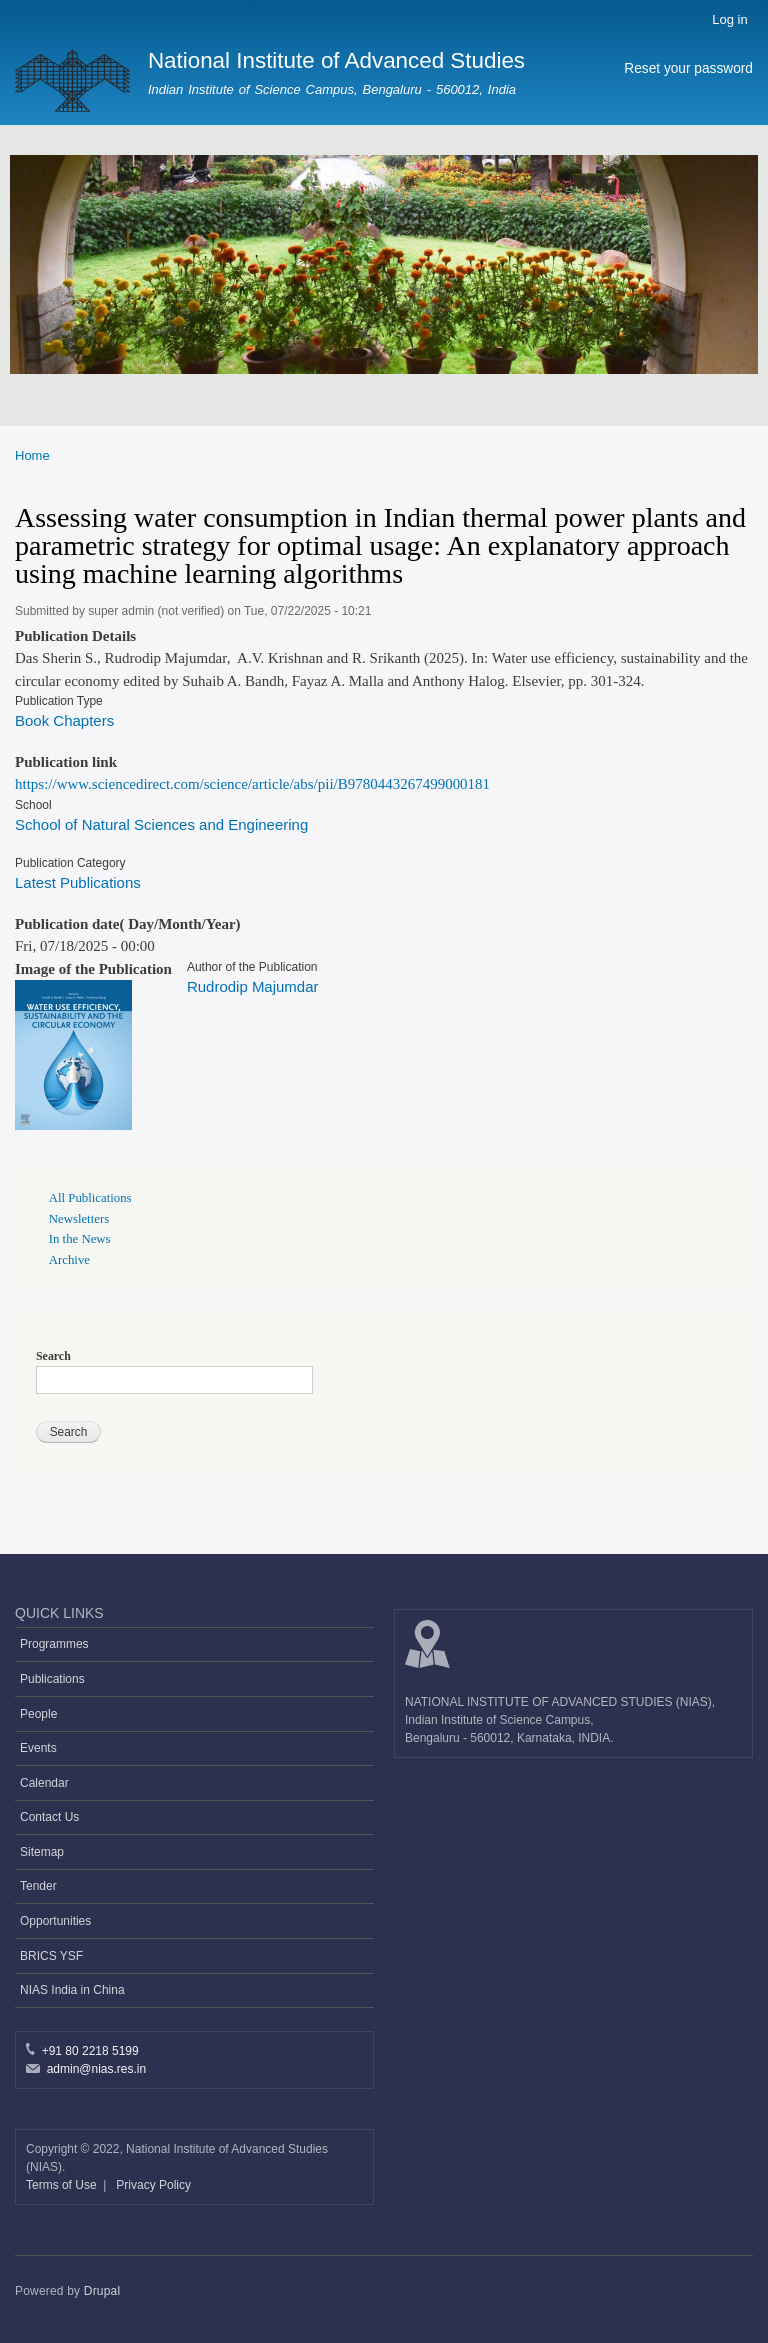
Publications (52, 1679)
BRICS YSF (51, 1956)
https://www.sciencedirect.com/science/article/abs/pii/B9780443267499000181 (252, 784)
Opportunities (55, 1921)
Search (53, 1356)
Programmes (54, 1644)
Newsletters (79, 1219)
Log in (729, 19)
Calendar (44, 1783)
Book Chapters (64, 720)
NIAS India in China (72, 1990)
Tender (38, 1886)
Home (32, 455)
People (38, 1714)
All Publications (90, 1198)
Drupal (102, 2291)
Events (38, 1748)
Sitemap (42, 1852)
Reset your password (688, 68)
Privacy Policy (153, 2185)
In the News (80, 1239)
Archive (69, 1260)
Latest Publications (78, 882)
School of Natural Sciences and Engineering (161, 824)
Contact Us (49, 1817)
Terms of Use (63, 2185)
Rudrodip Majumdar (253, 986)
